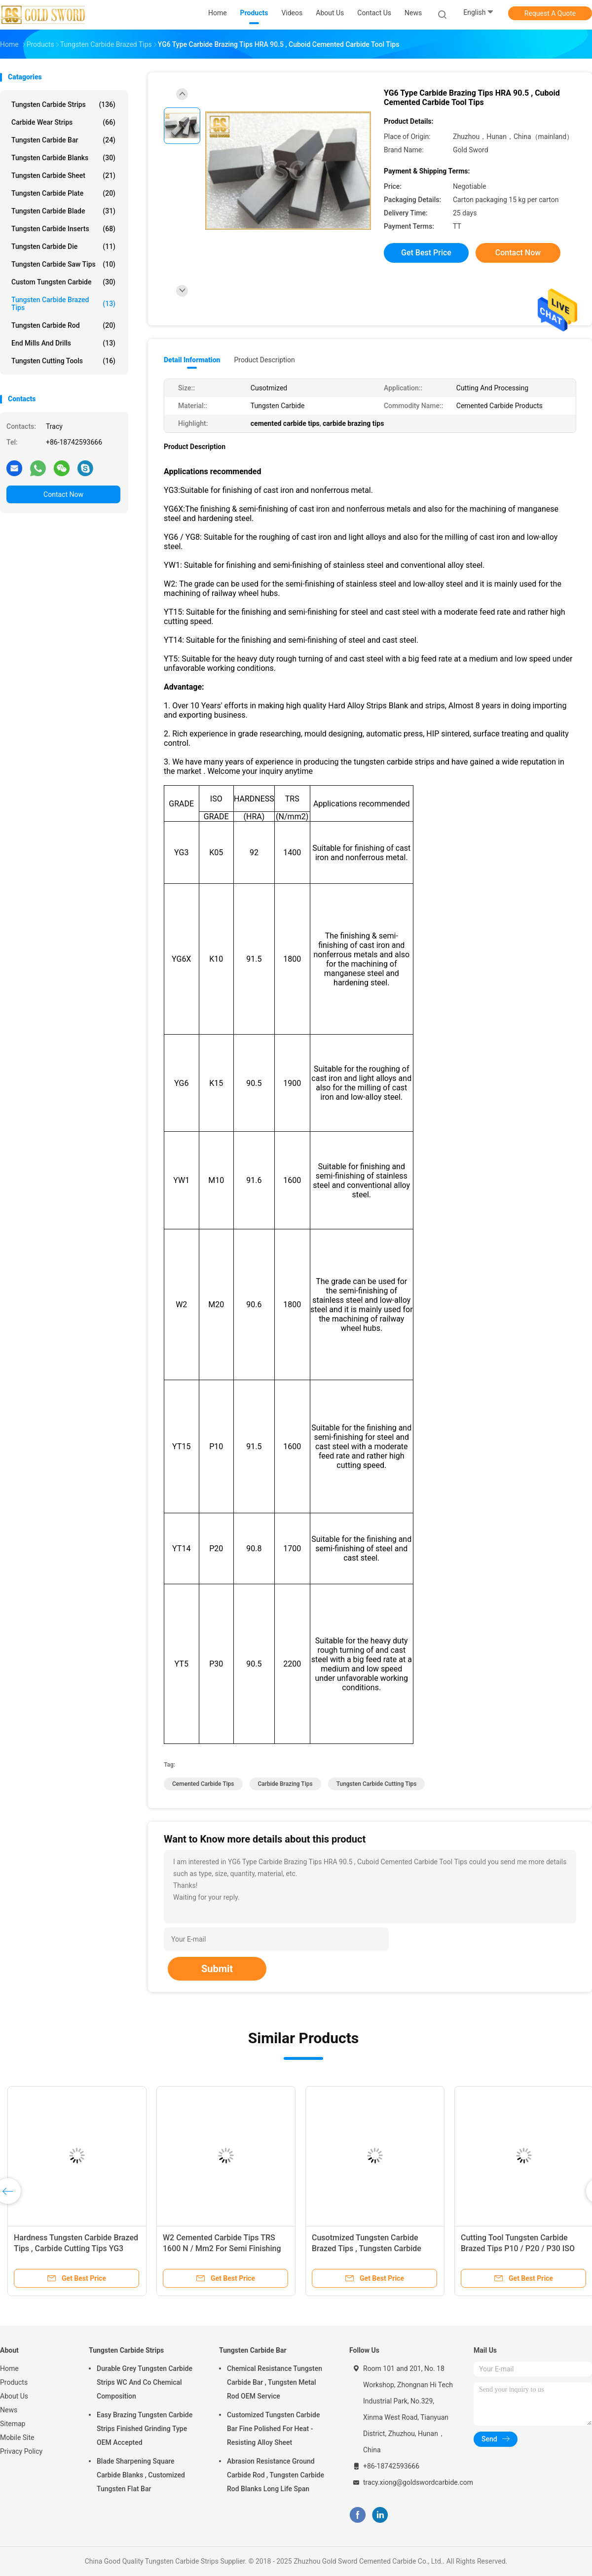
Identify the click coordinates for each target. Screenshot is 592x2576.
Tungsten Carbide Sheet (63, 175)
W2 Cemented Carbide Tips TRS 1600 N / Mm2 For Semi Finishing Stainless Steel (222, 2248)
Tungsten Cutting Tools (63, 361)
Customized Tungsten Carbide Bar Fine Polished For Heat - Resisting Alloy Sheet (273, 2428)
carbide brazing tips (285, 1783)
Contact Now (63, 494)
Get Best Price (426, 252)
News (8, 2410)
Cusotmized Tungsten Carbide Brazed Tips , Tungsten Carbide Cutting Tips (366, 2248)
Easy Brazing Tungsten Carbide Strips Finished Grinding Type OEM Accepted (144, 2428)
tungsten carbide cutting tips (376, 1783)
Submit (217, 1969)
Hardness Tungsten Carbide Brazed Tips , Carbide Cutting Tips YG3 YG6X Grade (76, 2248)
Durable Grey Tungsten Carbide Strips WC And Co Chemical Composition (144, 2382)
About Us (14, 2396)
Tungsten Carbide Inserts (63, 229)
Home (9, 2368)
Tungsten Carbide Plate (63, 193)
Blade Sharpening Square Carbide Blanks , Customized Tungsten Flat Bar (141, 2475)
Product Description (264, 360)
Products (14, 2382)
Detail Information (192, 360)
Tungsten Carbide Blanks (63, 158)
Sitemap (12, 2424)
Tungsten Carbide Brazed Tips (63, 304)
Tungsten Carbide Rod (63, 325)
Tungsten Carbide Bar (63, 140)
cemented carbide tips (203, 1783)
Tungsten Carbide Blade (63, 211)
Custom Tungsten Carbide (63, 282)
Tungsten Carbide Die (63, 246)
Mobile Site (17, 2437)
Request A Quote (550, 13)
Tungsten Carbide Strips (63, 104)
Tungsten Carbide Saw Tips (63, 264)
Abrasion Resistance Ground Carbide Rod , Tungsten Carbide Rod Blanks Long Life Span (275, 2475)
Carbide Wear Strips (63, 122)
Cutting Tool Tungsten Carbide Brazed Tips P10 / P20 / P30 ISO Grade (518, 2248)
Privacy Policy (21, 2451)
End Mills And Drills (63, 343)
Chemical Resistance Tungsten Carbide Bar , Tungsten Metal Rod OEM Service (274, 2382)
